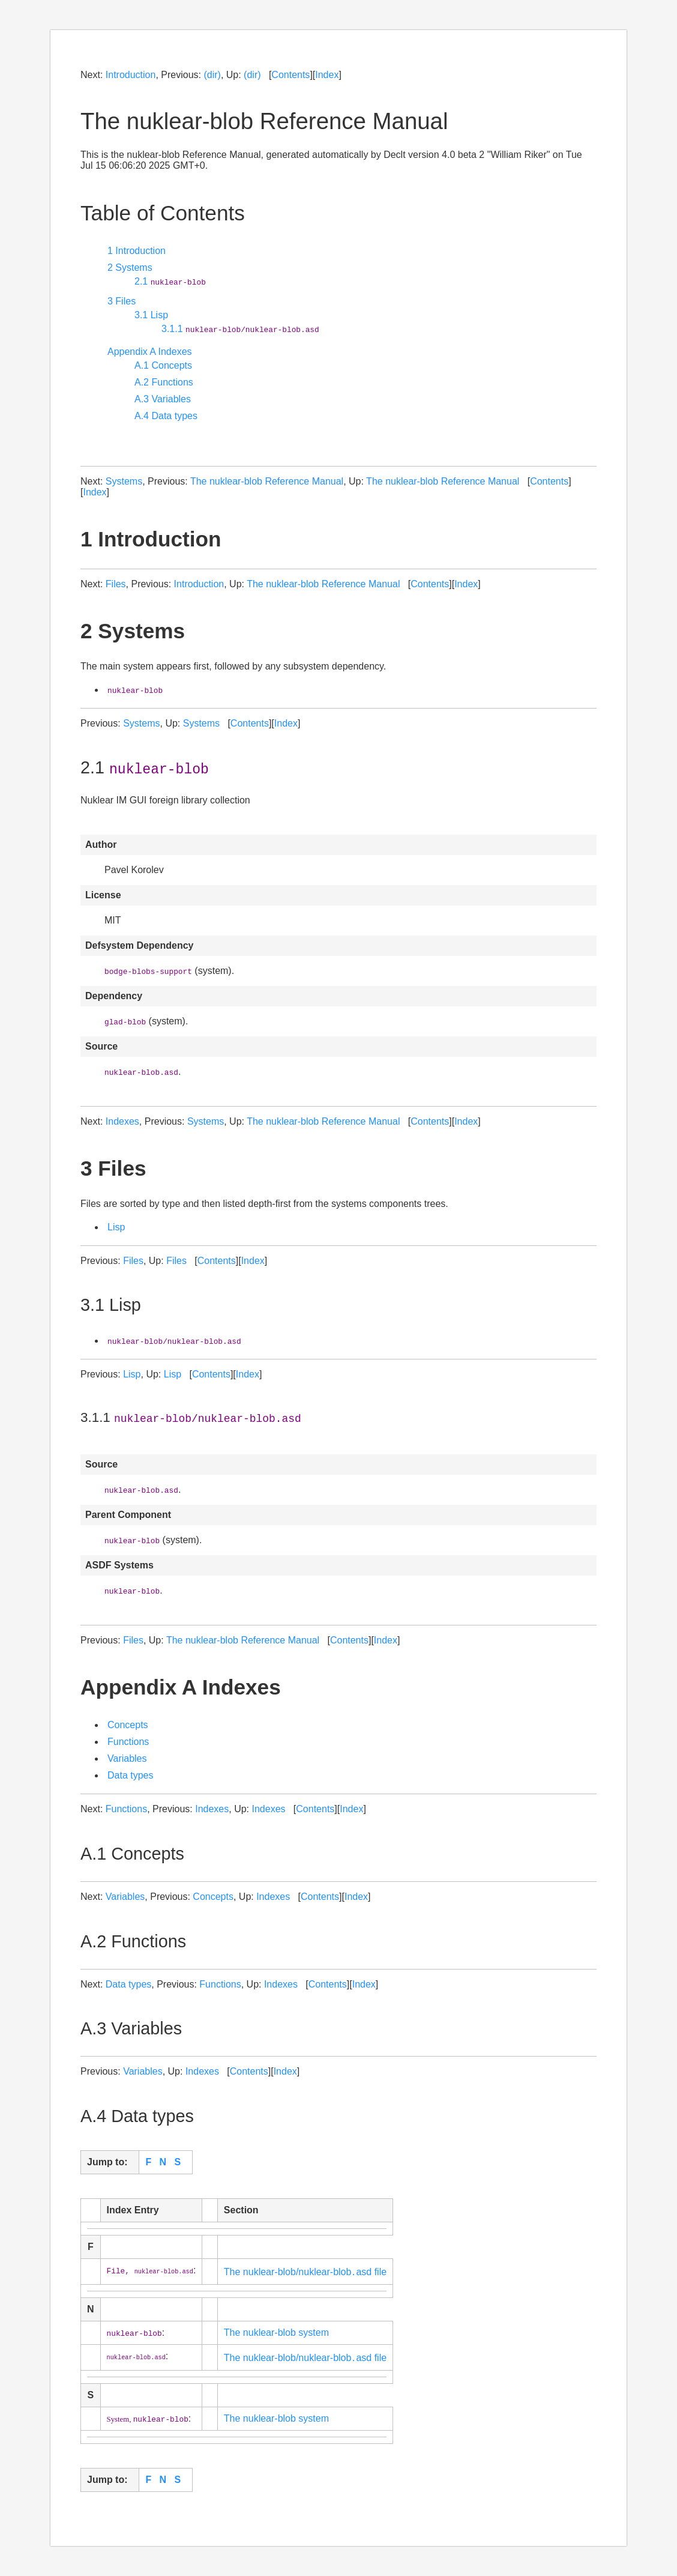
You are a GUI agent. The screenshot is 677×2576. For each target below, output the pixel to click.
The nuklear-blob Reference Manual (266, 481)
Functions (128, 1742)
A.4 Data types (165, 416)
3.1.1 (240, 329)
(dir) (211, 75)
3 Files (121, 301)
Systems (124, 481)
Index (326, 75)
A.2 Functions (163, 382)
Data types (130, 1775)
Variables (127, 1758)
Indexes (122, 1121)
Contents (290, 75)
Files (116, 584)
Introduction (131, 75)
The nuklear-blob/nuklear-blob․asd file (305, 2272)
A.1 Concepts (163, 365)
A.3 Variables (162, 399)
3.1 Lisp (151, 315)
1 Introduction (136, 251)
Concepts (127, 1725)
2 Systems (129, 267)
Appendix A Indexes (149, 351)
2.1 (170, 281)
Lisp (116, 1227)
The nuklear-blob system (276, 2332)
